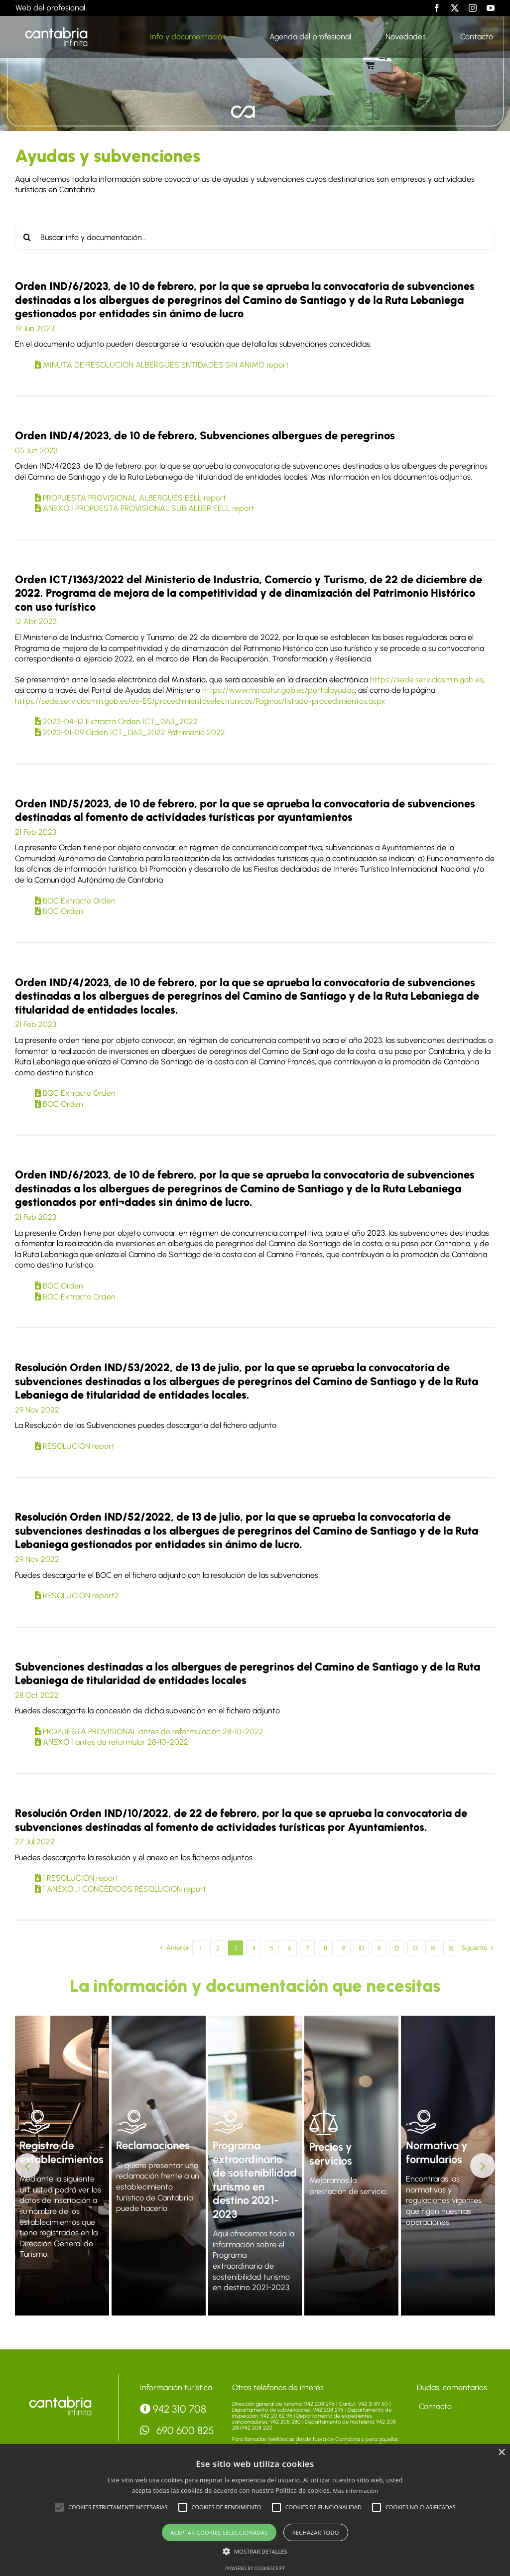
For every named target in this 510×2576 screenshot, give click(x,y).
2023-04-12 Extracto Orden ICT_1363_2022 (116, 721)
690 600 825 (177, 2430)
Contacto (434, 2406)
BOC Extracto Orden (75, 900)
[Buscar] (27, 237)
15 (450, 1948)
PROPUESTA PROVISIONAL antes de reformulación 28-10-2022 (149, 1731)
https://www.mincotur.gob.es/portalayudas (278, 690)
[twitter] (455, 8)
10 (361, 1948)
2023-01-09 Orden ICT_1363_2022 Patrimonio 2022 (130, 732)
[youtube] (491, 8)
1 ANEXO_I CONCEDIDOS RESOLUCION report (120, 1889)
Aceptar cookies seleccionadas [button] (218, 2532)
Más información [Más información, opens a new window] (356, 2490)
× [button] (501, 2452)
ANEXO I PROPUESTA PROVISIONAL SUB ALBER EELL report (145, 508)
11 (379, 1948)
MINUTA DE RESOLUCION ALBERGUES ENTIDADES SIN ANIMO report (162, 365)
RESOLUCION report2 (77, 1595)
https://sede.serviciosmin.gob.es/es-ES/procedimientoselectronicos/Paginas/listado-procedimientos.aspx (200, 701)
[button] (27, 2165)
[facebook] (437, 8)
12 (396, 1948)
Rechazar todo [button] (315, 2532)
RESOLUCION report (75, 1446)
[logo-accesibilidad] (60, 2398)
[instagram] (473, 8)
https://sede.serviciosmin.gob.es (426, 679)
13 (415, 1948)
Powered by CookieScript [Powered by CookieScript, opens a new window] (255, 2568)
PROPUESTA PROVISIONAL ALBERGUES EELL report (130, 498)
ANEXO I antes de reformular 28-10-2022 (111, 1742)
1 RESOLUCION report (77, 1878)
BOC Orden (59, 911)
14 (432, 1948)
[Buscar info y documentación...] (255, 237)
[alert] (255, 2510)
